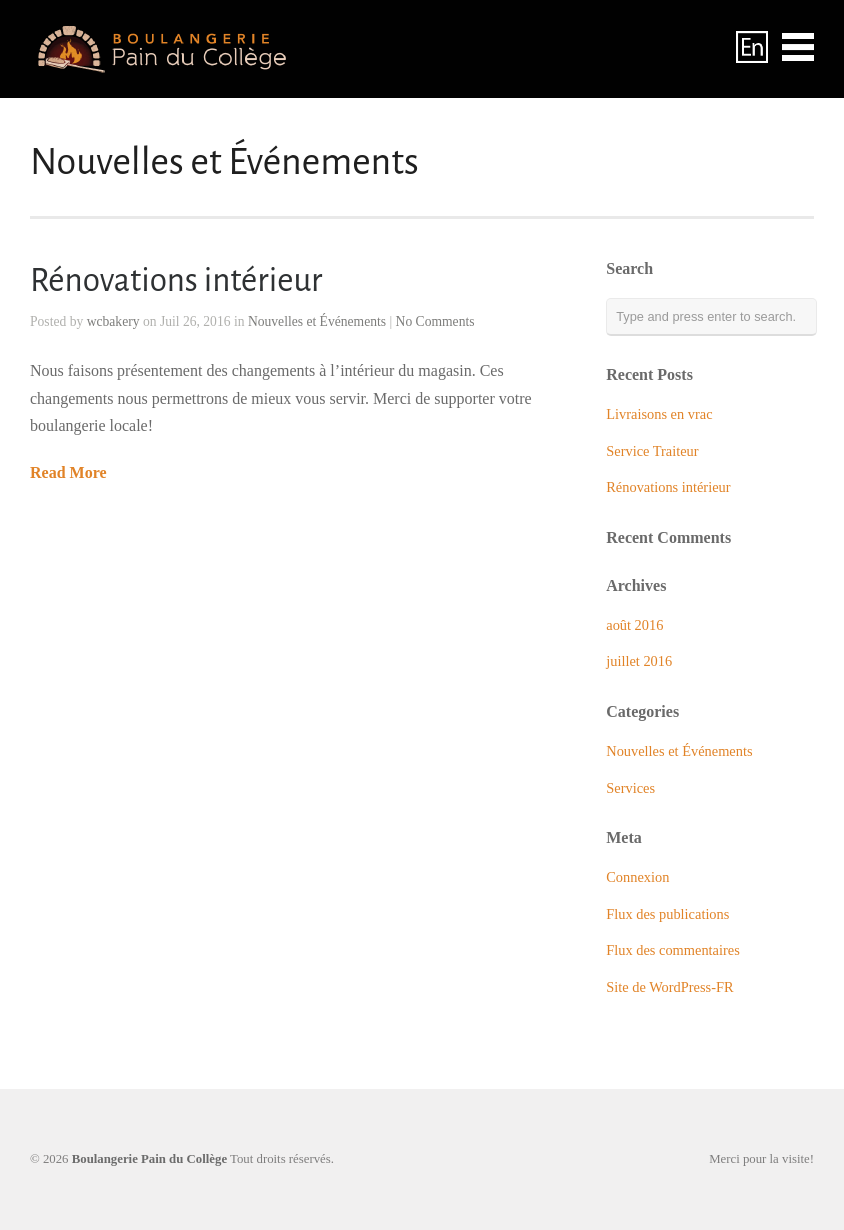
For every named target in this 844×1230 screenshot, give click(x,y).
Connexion (637, 877)
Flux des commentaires (673, 950)
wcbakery (113, 321)
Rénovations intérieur (176, 280)
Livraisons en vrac (659, 414)
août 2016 (634, 625)
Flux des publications (667, 914)
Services (630, 788)
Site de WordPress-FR (669, 987)
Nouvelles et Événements (317, 321)
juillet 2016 (639, 661)
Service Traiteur (652, 451)
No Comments (435, 321)
